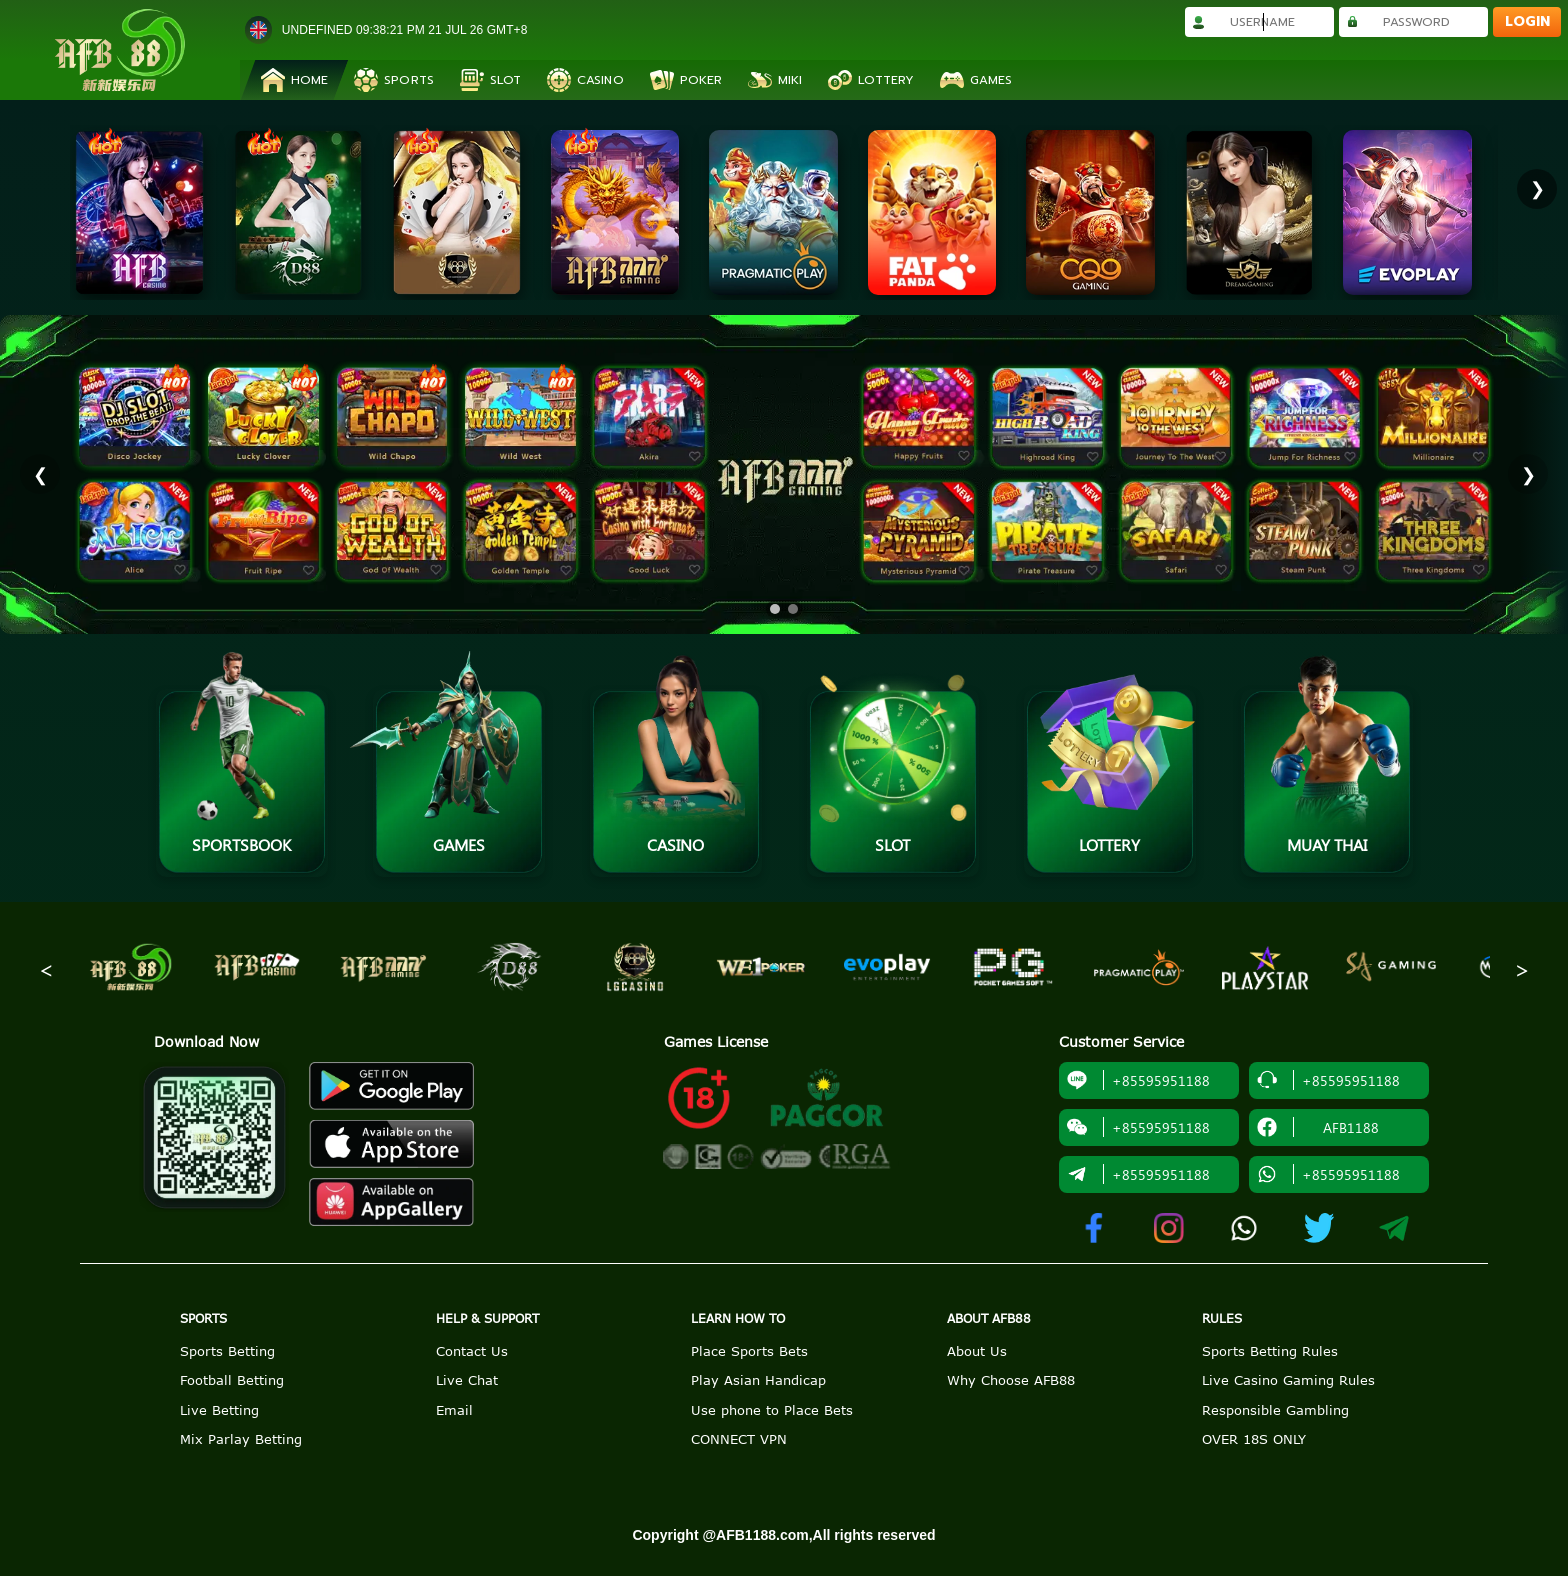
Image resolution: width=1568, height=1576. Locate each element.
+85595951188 (1138, 1080)
